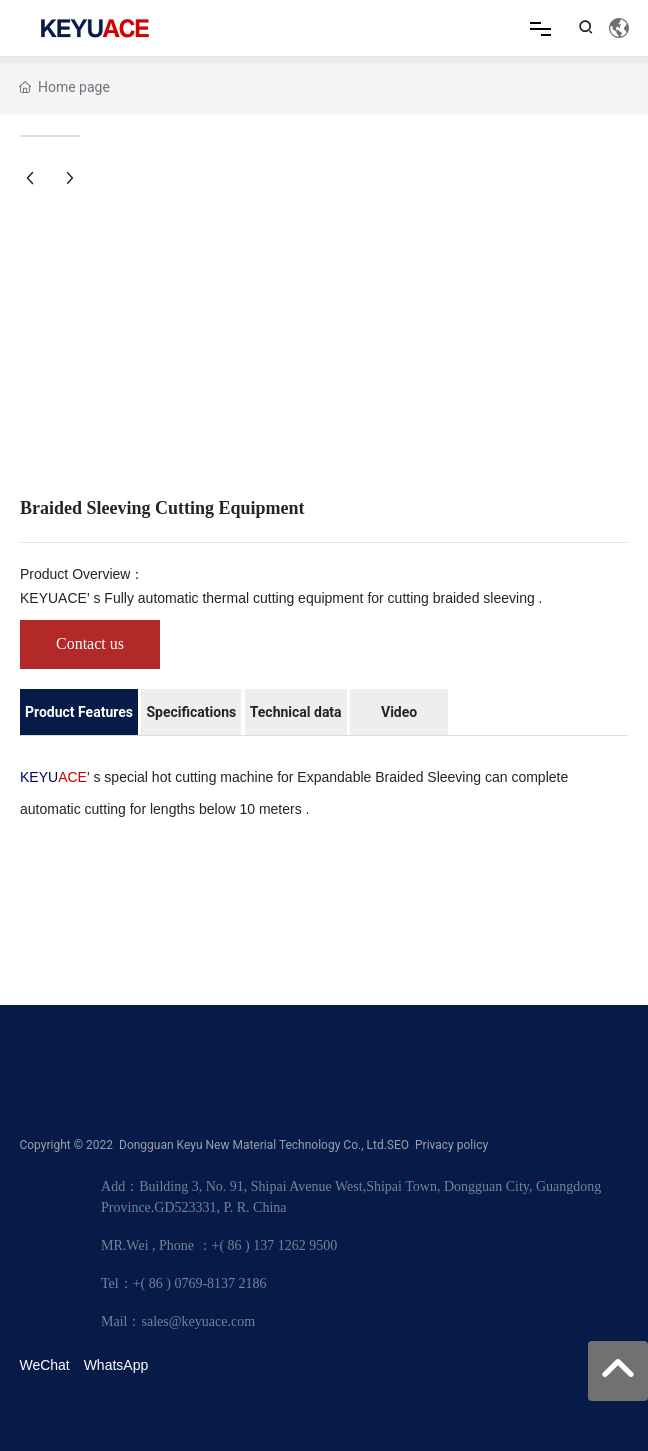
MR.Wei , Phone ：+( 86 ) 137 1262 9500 (219, 1245)
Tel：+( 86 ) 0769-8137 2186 (184, 1283)
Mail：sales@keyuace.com (178, 1321)
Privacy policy (451, 1145)
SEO (398, 1145)
